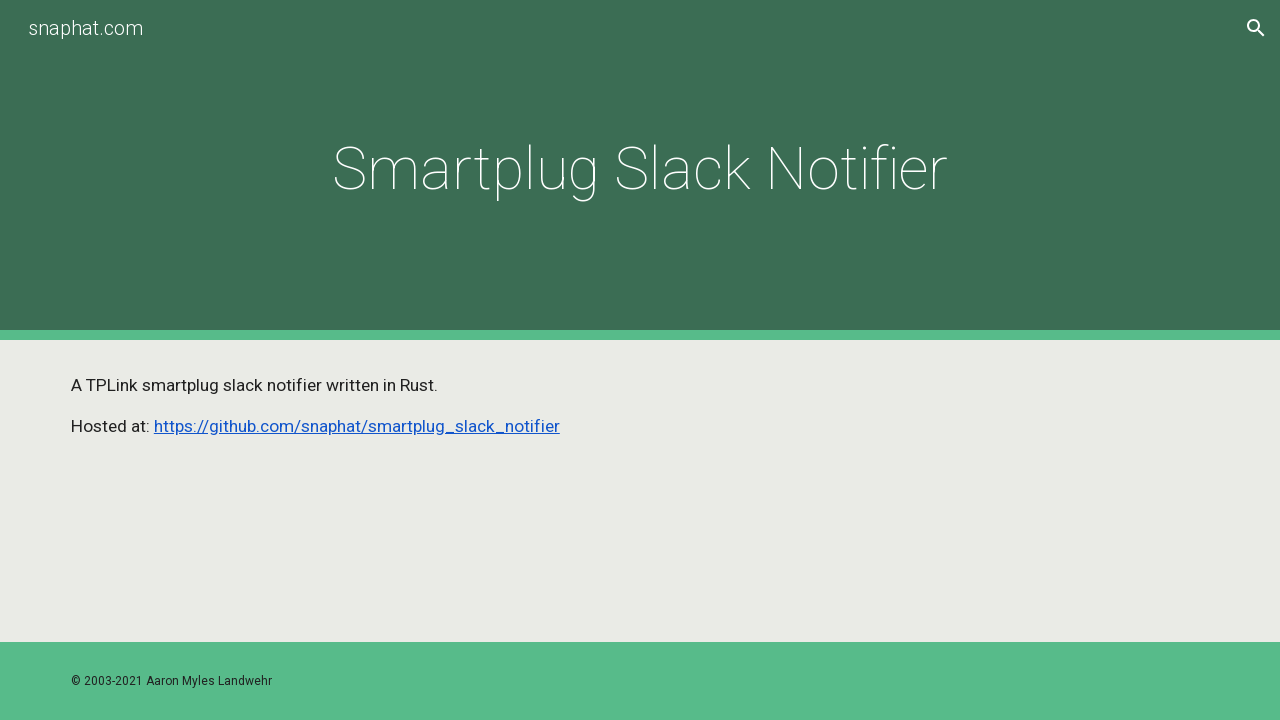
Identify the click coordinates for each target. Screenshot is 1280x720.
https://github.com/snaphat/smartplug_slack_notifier (357, 426)
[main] (640, 169)
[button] (1256, 28)
